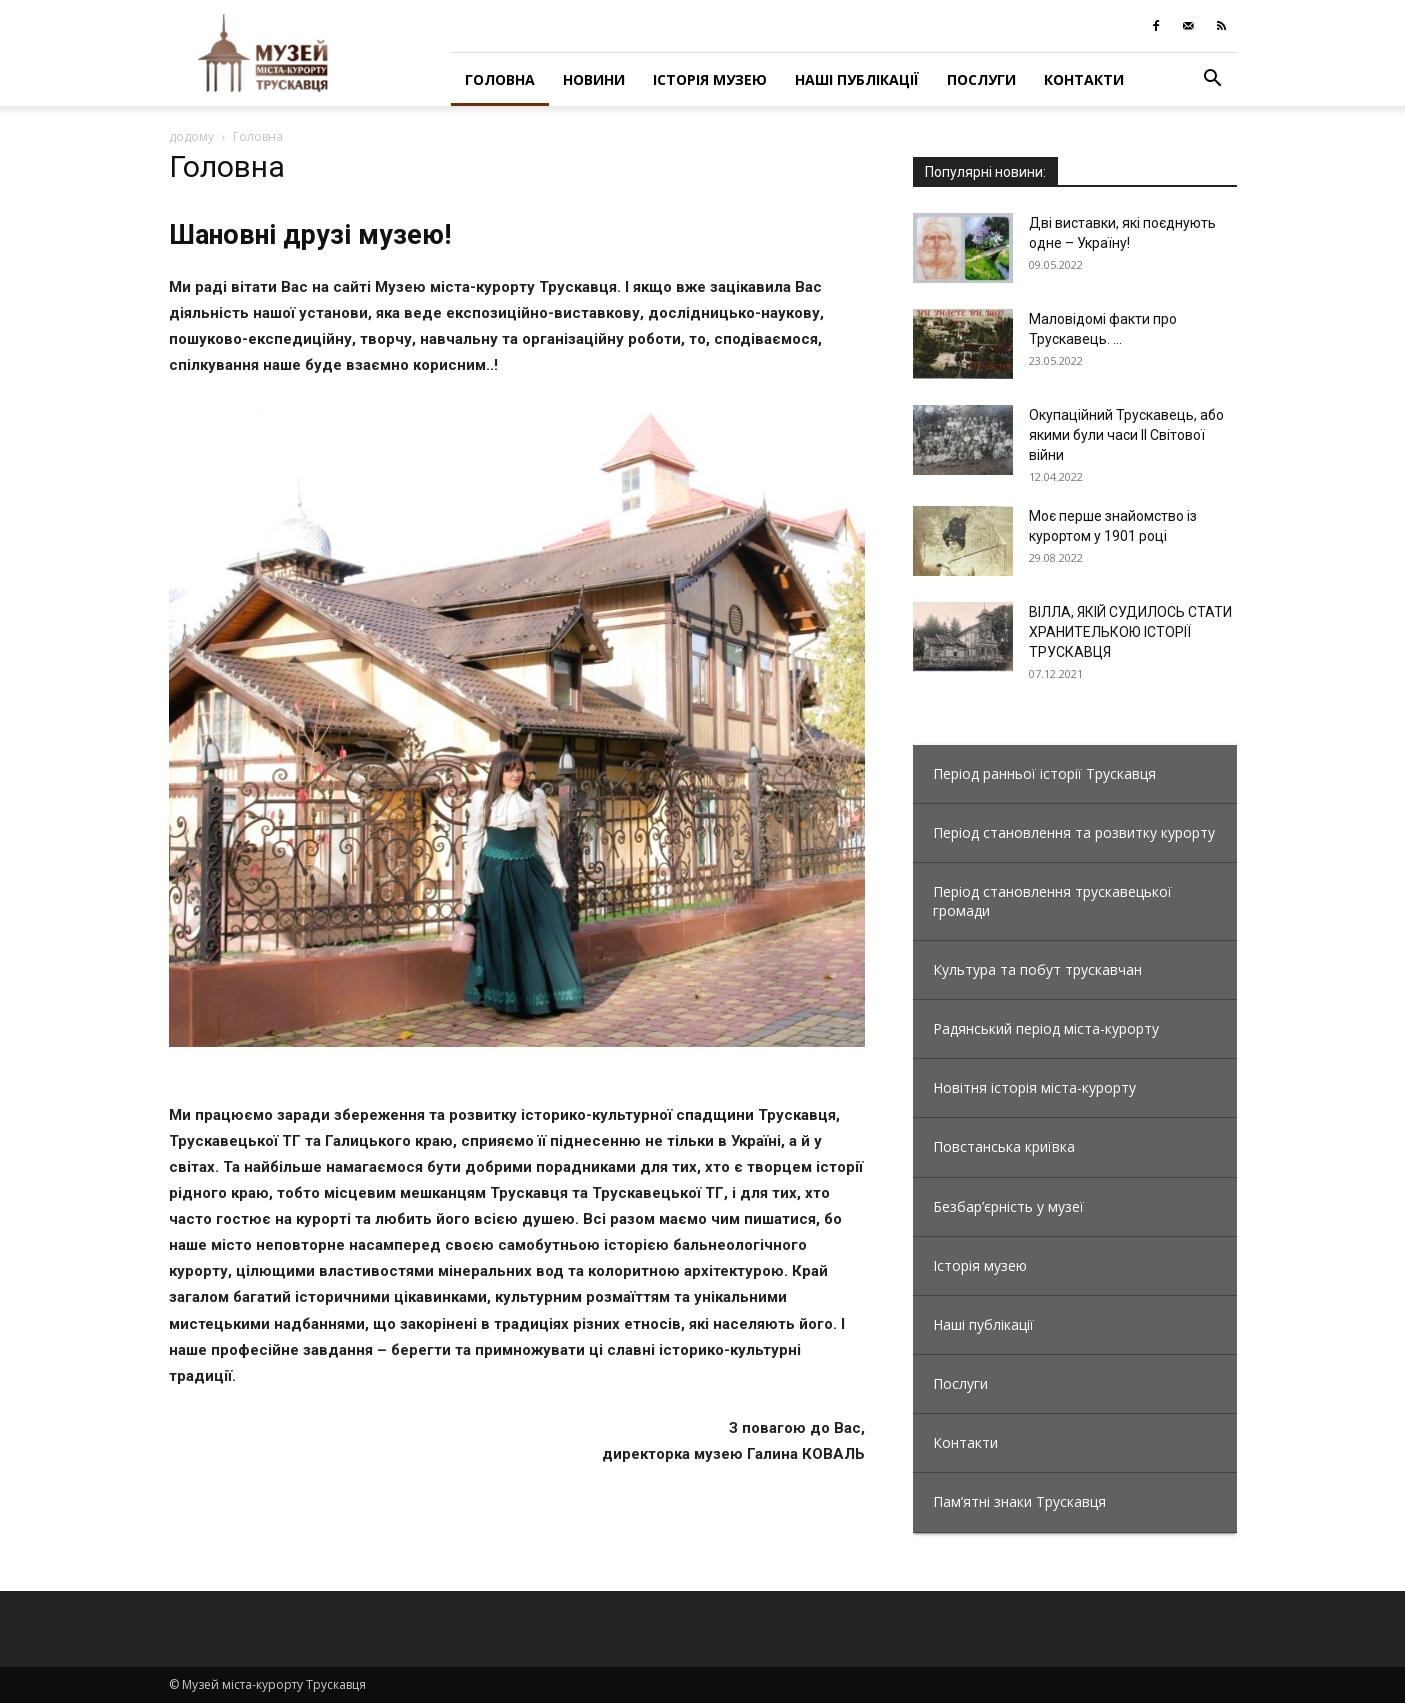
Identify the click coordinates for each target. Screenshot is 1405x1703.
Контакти (1084, 79)
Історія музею (710, 79)
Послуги (981, 79)
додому (191, 136)
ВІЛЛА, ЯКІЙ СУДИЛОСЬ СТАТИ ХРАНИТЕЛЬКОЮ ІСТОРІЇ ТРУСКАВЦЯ (1130, 632)
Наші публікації (857, 79)
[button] (1213, 80)
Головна (500, 79)
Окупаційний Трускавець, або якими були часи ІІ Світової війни (1126, 435)
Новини (594, 79)
